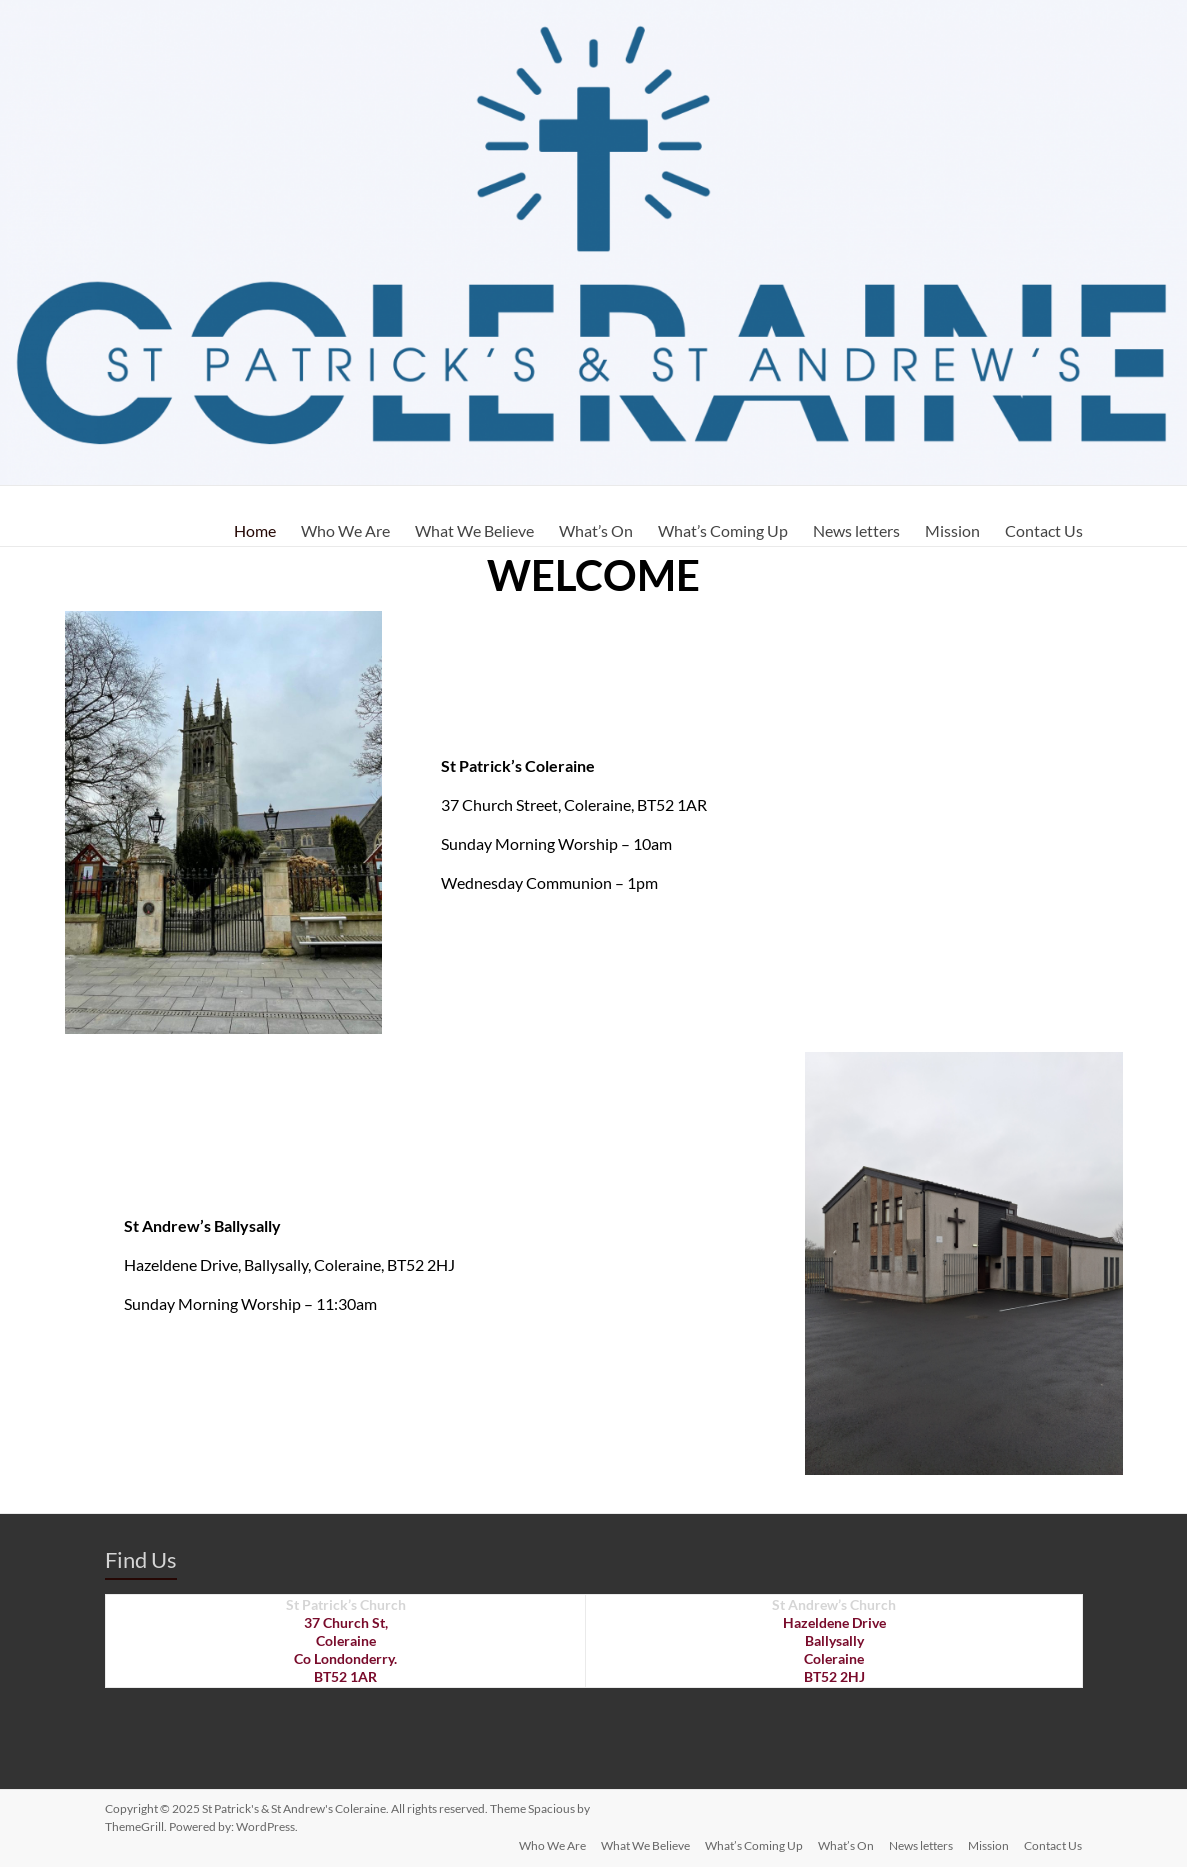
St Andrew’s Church (834, 1604)
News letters (856, 530)
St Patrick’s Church (346, 1604)
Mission (952, 530)
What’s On (596, 530)
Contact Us (1044, 530)
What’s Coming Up (723, 530)
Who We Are (345, 530)
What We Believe (474, 530)
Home (255, 530)
